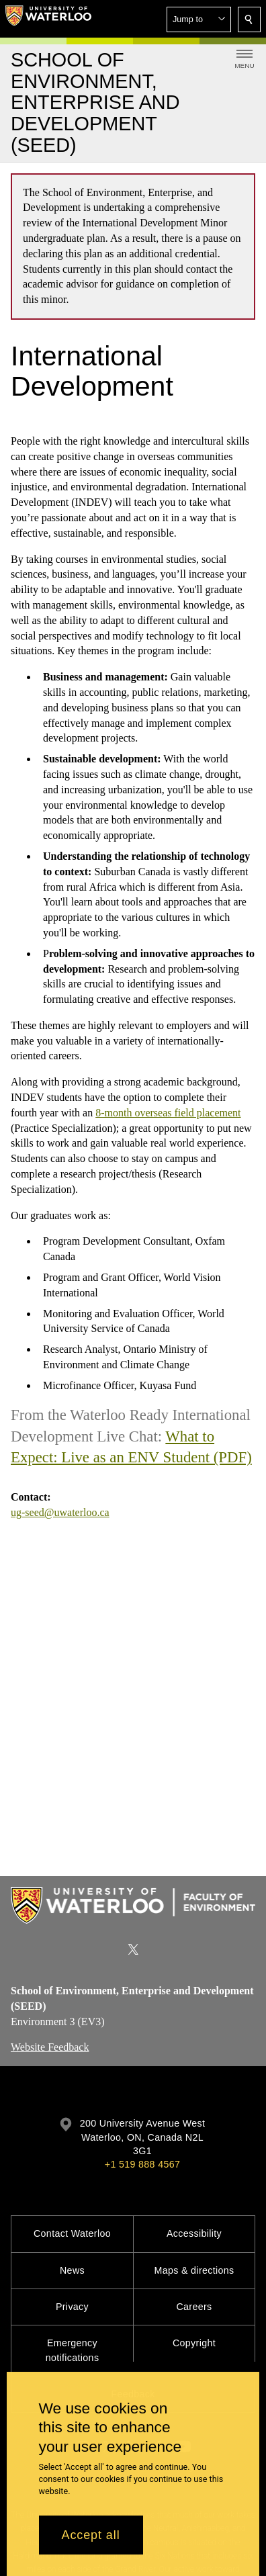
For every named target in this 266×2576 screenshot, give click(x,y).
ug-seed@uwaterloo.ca (60, 1512)
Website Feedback (50, 2047)
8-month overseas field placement (167, 1112)
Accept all (91, 2535)
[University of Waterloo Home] (48, 18)
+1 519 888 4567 (142, 2164)
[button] (198, 19)
